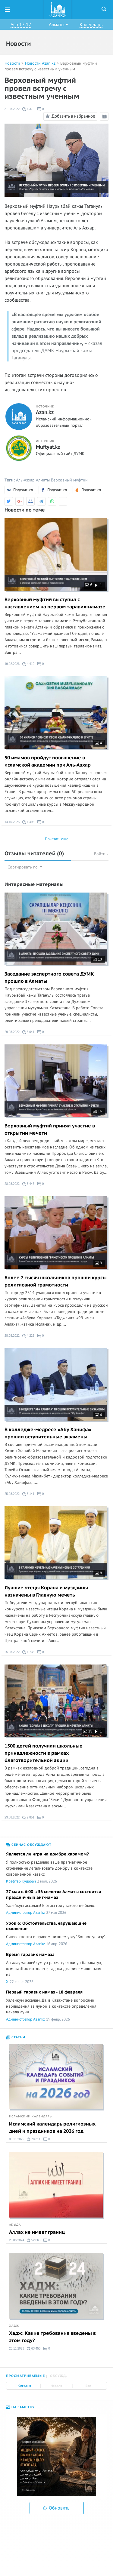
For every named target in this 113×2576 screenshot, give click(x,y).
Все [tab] (88, 2385)
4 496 (28, 822)
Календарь (91, 24)
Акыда (15, 2225)
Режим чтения (105, 117)
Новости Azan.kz (40, 63)
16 (97, 1111)
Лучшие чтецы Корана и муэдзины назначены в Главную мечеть (46, 1591)
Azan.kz (45, 413)
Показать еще (56, 839)
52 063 (33, 2240)
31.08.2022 (12, 109)
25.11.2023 (16, 2348)
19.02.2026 (12, 664)
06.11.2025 (16, 2139)
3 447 (28, 1184)
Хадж (14, 2326)
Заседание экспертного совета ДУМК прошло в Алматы (49, 977)
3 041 (28, 1032)
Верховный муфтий (69, 480)
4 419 (28, 664)
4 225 (28, 1336)
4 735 (28, 1652)
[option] (56, 2456)
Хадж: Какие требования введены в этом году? (52, 2337)
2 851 (28, 1817)
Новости (12, 63)
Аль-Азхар (25, 480)
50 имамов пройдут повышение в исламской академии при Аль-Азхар (48, 761)
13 (97, 959)
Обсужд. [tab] (58, 2376)
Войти (101, 853)
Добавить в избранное (69, 116)
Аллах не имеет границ (37, 2232)
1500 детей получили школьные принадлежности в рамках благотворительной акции (44, 1753)
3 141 (28, 1494)
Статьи (15, 2037)
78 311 (33, 2139)
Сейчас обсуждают (29, 1845)
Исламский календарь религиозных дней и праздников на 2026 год (52, 2127)
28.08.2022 (12, 1183)
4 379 (28, 109)
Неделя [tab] (56, 2385)
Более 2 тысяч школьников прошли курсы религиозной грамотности (56, 1281)
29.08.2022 (12, 1032)
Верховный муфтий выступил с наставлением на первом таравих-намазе (55, 603)
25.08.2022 (12, 1493)
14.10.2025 (12, 822)
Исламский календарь (30, 2116)
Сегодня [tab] (24, 2385)
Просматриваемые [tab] (25, 2376)
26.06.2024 (16, 2240)
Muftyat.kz (48, 447)
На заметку (20, 2407)
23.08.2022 (12, 1817)
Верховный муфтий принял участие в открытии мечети (50, 1129)
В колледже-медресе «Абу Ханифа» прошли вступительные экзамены (48, 1433)
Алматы (43, 480)
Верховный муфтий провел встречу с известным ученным (51, 66)
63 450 (33, 2348)
